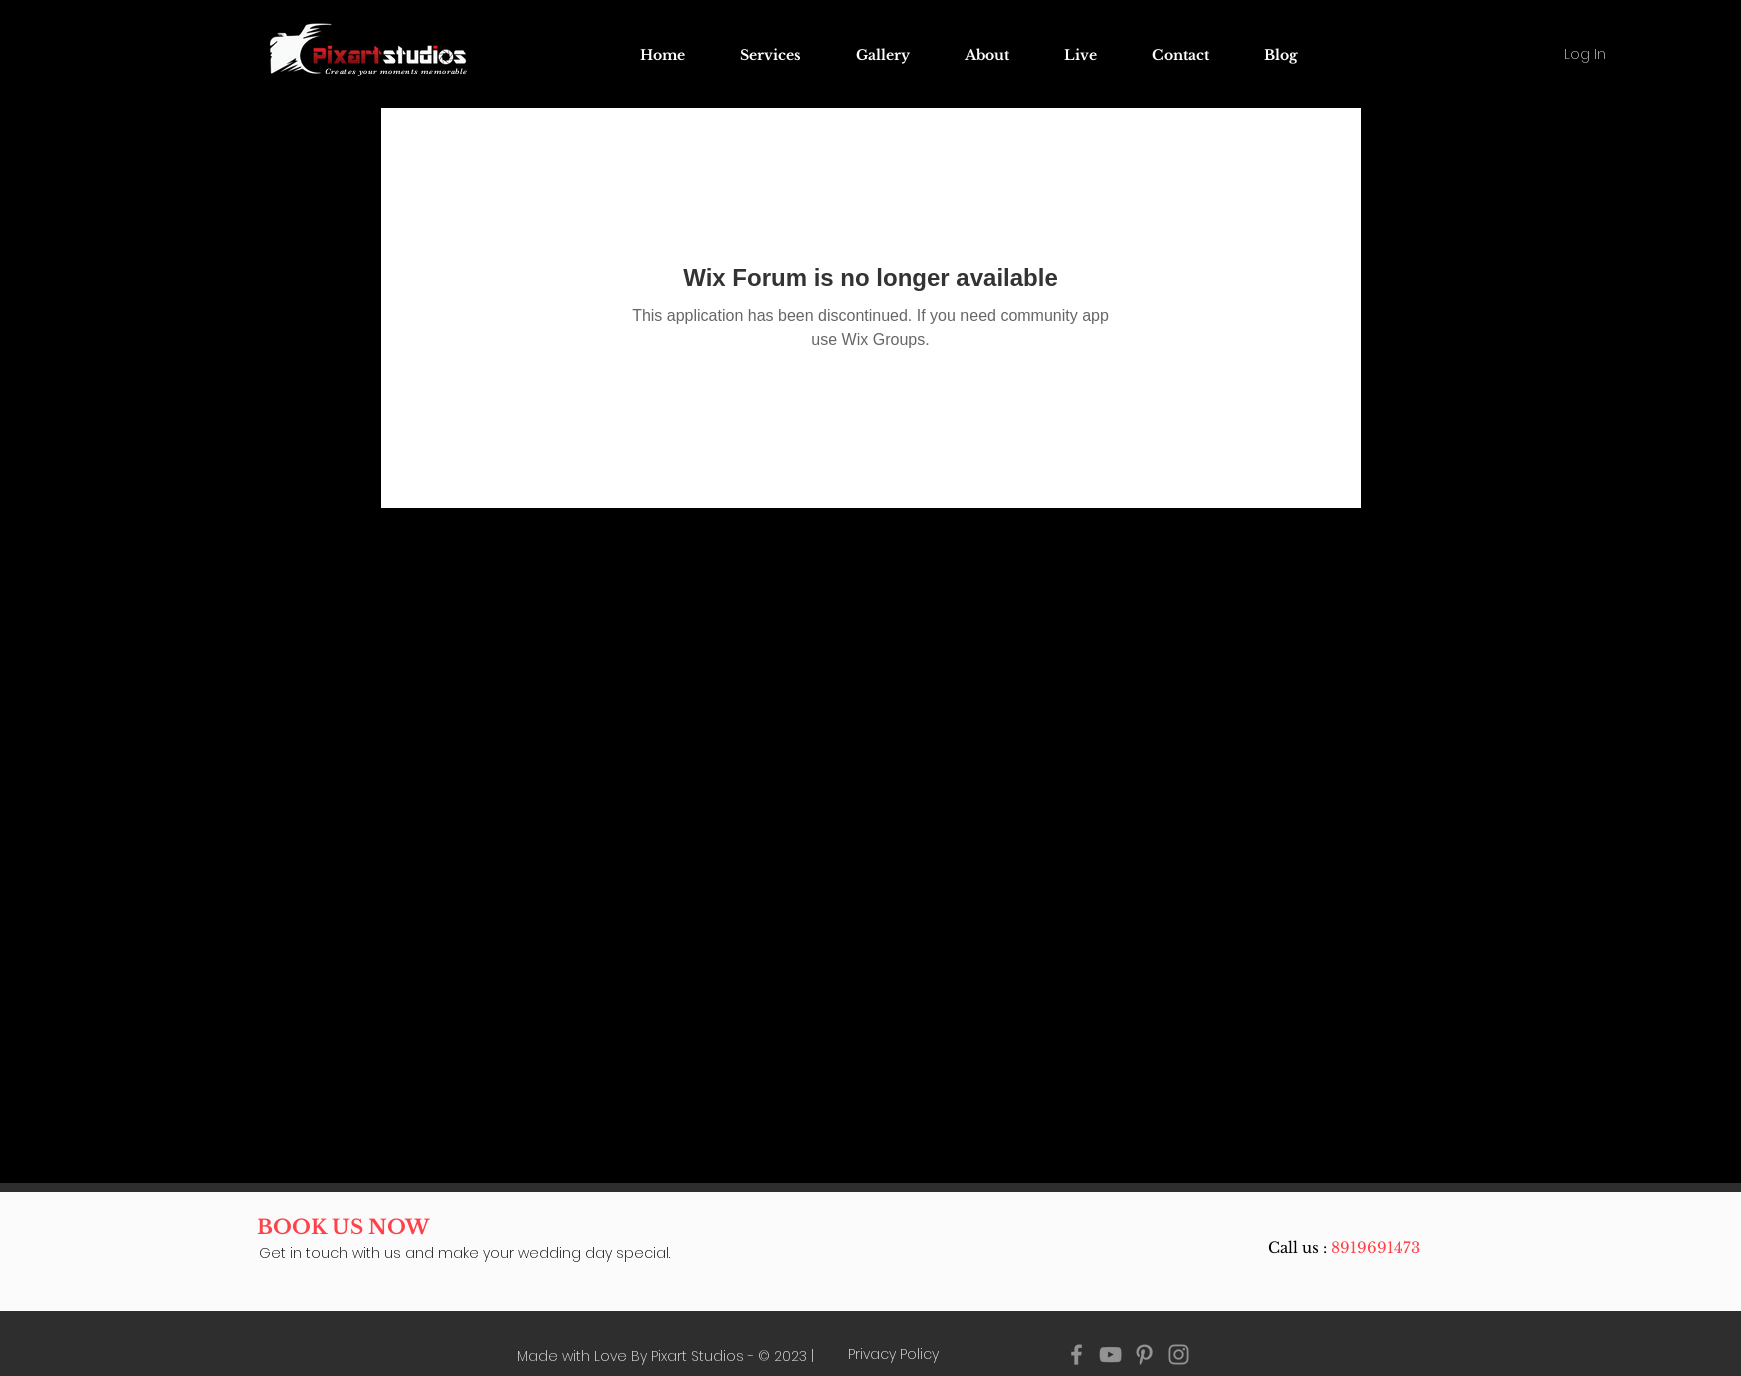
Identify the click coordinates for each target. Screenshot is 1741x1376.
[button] (1081, 55)
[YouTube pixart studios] (1110, 1354)
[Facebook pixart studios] (1076, 1354)
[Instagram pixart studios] (1178, 1354)
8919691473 (1375, 1247)
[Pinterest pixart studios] (1144, 1354)
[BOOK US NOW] (344, 1226)
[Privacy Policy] (894, 1355)
